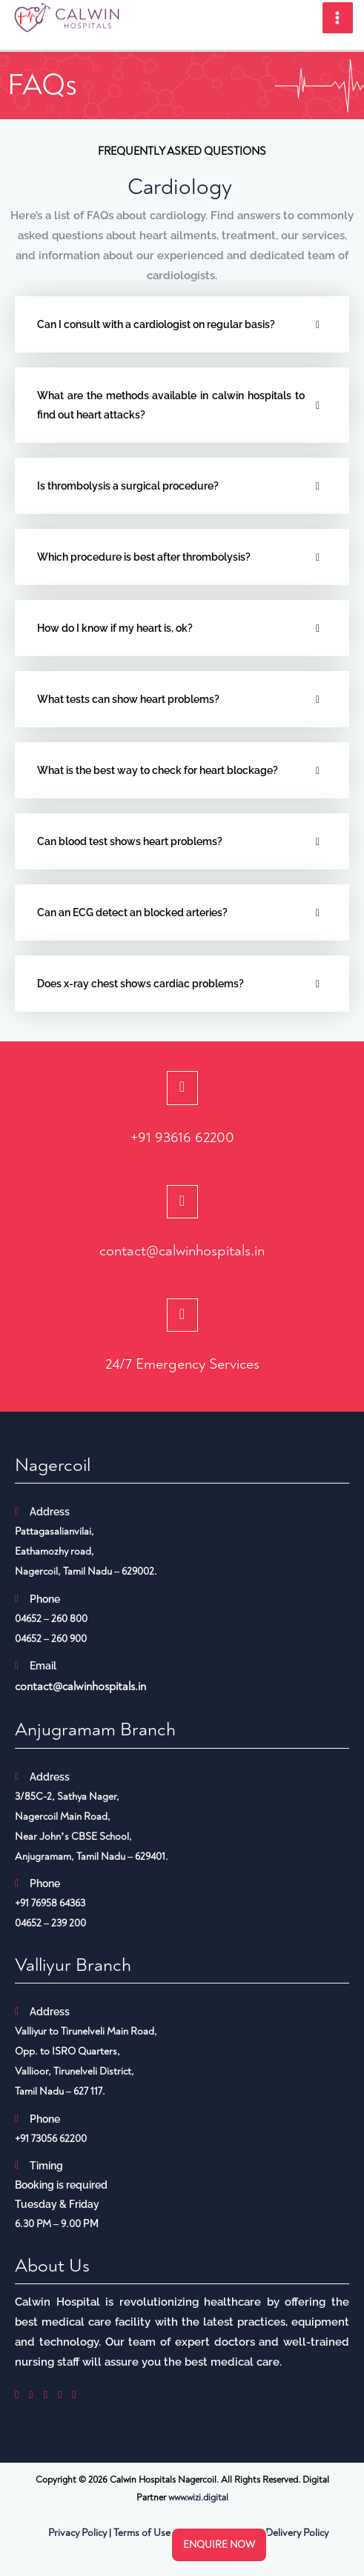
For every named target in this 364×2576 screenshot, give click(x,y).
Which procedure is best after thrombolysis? (145, 557)
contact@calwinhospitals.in (182, 1250)
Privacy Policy (77, 2532)
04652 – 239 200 (50, 1923)
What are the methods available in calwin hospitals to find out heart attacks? (171, 405)
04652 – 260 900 (51, 1638)
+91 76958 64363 (50, 1903)
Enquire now (219, 2544)
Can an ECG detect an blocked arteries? (132, 912)
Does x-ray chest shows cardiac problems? (140, 984)
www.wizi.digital (198, 2497)
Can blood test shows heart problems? (129, 841)
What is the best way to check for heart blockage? (157, 770)
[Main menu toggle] (338, 17)
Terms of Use (142, 2532)
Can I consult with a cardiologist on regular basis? (156, 324)
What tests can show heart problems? (129, 699)
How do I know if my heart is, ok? (115, 628)
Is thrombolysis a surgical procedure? (128, 486)
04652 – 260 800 (51, 1618)
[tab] (182, 324)
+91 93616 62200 (182, 1137)
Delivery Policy (296, 2532)
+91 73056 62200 (51, 2138)
